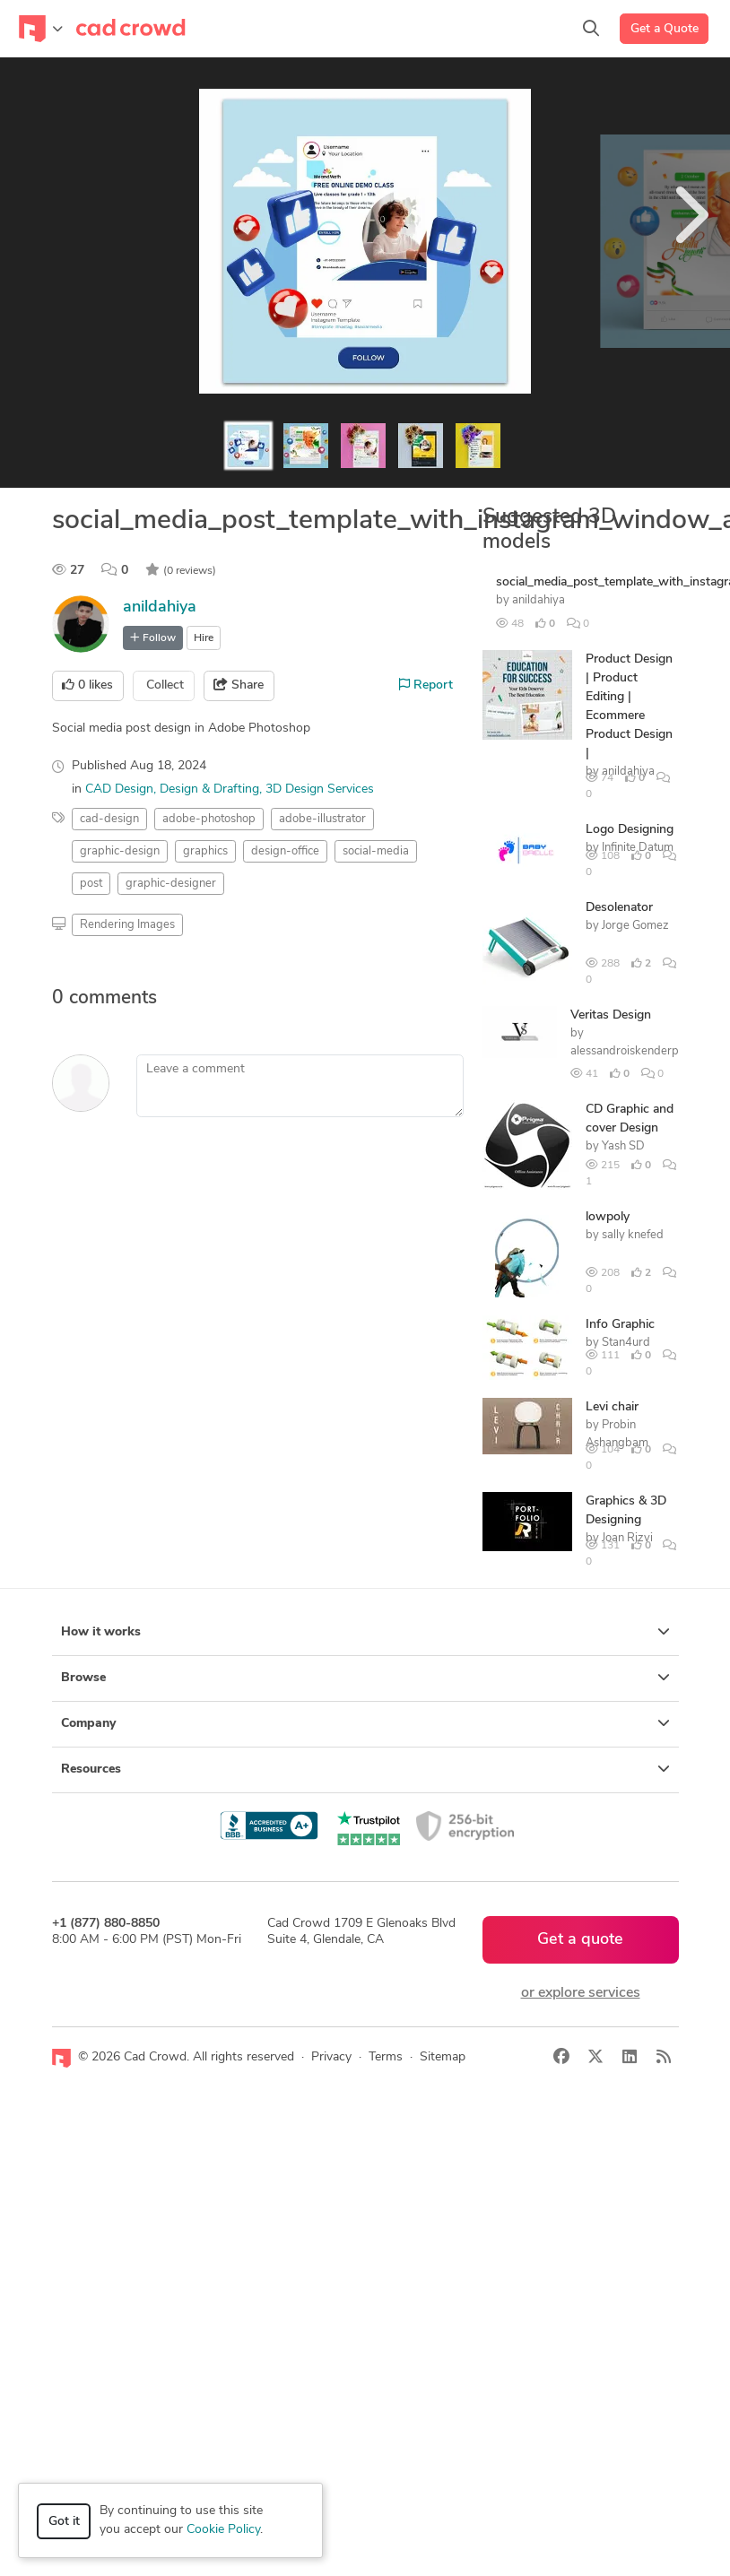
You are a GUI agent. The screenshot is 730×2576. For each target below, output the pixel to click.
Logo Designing (630, 830)
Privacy (331, 2057)
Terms (386, 2057)
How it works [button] (365, 1632)
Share (238, 685)
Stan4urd (626, 1343)
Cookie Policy (223, 2530)
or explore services (580, 1993)
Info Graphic (620, 1324)
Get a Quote (664, 29)
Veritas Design (610, 1015)
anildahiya (159, 607)
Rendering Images (127, 925)
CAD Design (119, 789)
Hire (203, 638)
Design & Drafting (209, 789)
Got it (64, 2521)
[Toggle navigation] (40, 28)
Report (426, 685)
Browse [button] (365, 1677)
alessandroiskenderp (624, 1051)
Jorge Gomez (635, 926)
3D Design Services (319, 789)
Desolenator (619, 908)
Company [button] (365, 1723)
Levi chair (612, 1407)
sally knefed (633, 1235)
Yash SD (623, 1146)
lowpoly (608, 1217)
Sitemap (442, 2057)
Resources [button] (365, 1769)
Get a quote (580, 1939)
